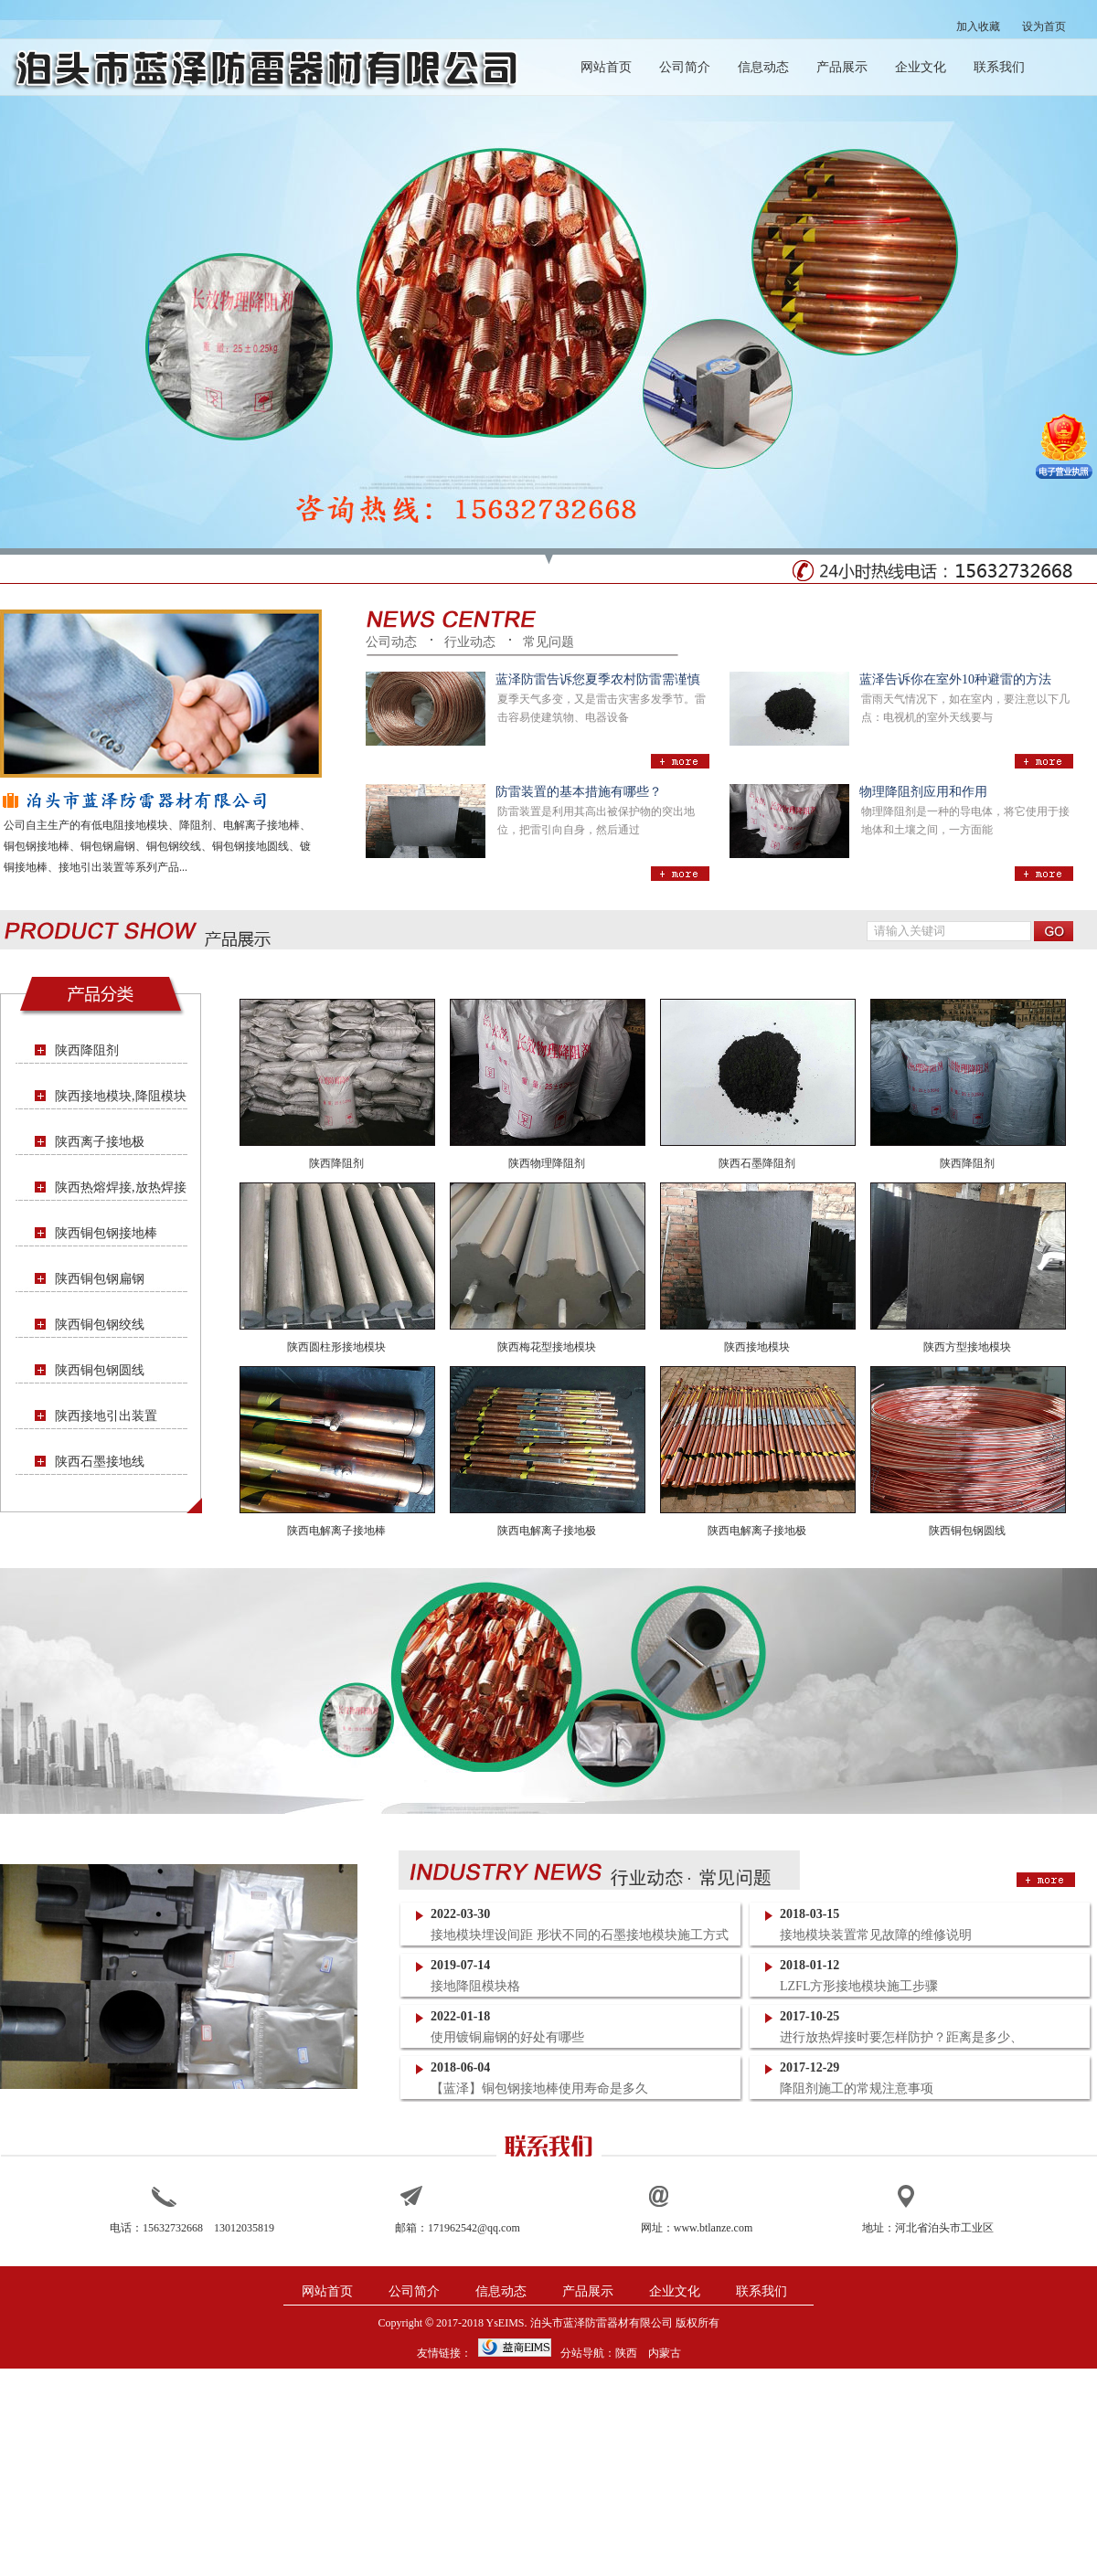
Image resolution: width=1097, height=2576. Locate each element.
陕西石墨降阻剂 (757, 1163)
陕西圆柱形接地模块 (336, 1347)
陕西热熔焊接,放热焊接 (120, 1187)
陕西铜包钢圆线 (99, 1370)
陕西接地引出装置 (106, 1416)
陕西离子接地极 (99, 1142)
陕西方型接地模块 (967, 1347)
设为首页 (1044, 26)
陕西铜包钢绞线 (99, 1324)
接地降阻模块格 (475, 1986)
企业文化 (920, 67)
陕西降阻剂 (87, 1050)
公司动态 (391, 642)
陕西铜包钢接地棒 (106, 1233)
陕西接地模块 (757, 1347)
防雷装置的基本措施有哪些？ (578, 792)
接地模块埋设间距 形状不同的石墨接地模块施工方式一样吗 (580, 1936)
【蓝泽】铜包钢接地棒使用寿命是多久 (539, 2088)
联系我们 (999, 67)
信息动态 (763, 67)
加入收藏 (978, 26)
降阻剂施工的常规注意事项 (856, 2088)
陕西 (626, 2353)
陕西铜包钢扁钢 (99, 1279)
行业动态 (469, 642)
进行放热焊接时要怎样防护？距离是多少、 (901, 2037)
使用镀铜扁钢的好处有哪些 (507, 2037)
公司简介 (684, 67)
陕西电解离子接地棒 (336, 1530)
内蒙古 (664, 2353)
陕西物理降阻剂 (546, 1163)
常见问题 (548, 642)
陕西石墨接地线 (99, 1461)
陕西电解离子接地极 (546, 1530)
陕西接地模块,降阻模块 (120, 1096)
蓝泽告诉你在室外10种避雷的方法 (955, 679)
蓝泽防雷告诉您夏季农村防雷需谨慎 (597, 679)
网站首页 (606, 67)
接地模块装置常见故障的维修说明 (876, 1935)
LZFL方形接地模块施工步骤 (859, 1986)
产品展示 (842, 67)
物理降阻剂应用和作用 (923, 792)
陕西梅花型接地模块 (546, 1347)
